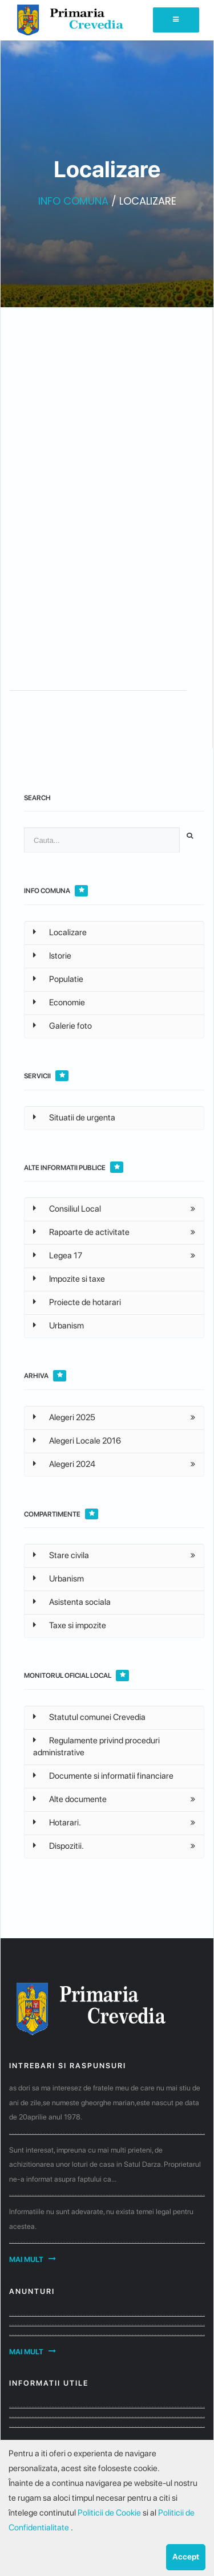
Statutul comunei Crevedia (89, 1717)
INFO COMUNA (73, 201)
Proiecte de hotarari (77, 1302)
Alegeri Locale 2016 (77, 1441)
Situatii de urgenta (74, 1117)
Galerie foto (62, 1026)
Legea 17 (57, 1255)
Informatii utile (48, 2383)
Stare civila (61, 1555)
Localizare (60, 932)
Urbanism (58, 1325)
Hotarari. (57, 1822)
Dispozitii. (58, 1846)
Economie (59, 1002)
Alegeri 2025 (64, 1417)
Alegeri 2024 (64, 1464)
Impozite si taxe (69, 1279)
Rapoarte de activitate (81, 1232)
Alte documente (70, 1799)
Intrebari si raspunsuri (67, 2065)
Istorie (52, 956)
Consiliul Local (67, 1209)
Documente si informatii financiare (103, 1776)
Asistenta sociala (72, 1602)
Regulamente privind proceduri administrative (96, 1746)
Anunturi (32, 2291)
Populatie (58, 979)
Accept (185, 2556)
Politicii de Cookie (110, 2513)
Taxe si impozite (69, 1625)
